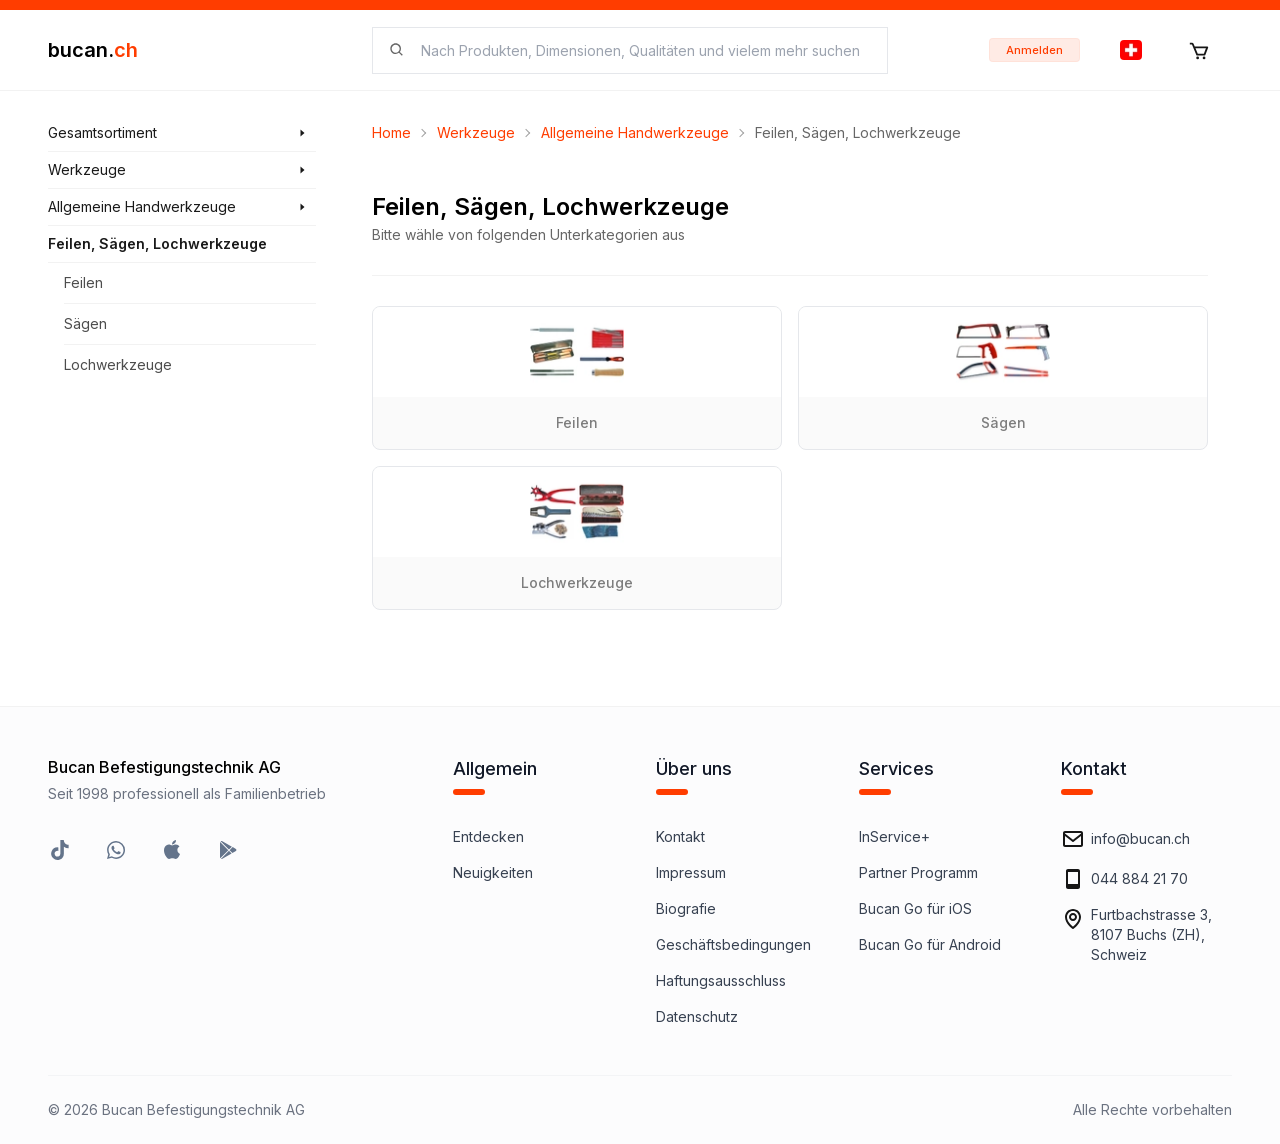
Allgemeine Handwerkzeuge (635, 132)
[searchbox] (642, 50)
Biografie (686, 908)
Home (391, 132)
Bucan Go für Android (930, 944)
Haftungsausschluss (721, 980)
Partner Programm (918, 872)
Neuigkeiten (493, 872)
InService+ (894, 836)
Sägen (85, 323)
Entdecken (488, 836)
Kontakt (680, 836)
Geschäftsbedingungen (733, 944)
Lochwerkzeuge (118, 364)
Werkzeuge (476, 132)
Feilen (83, 282)
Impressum (691, 872)
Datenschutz (697, 1016)
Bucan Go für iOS (915, 908)
